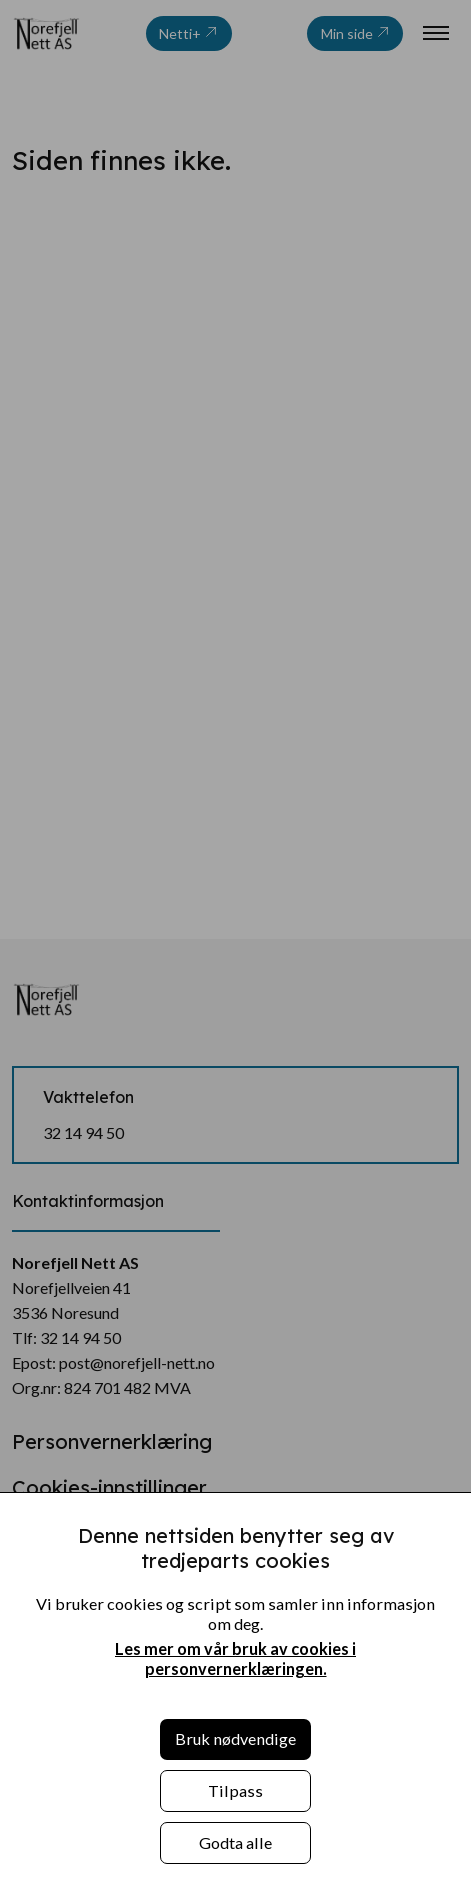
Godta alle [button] (235, 1842)
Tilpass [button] (235, 1790)
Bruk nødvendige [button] (235, 1738)
